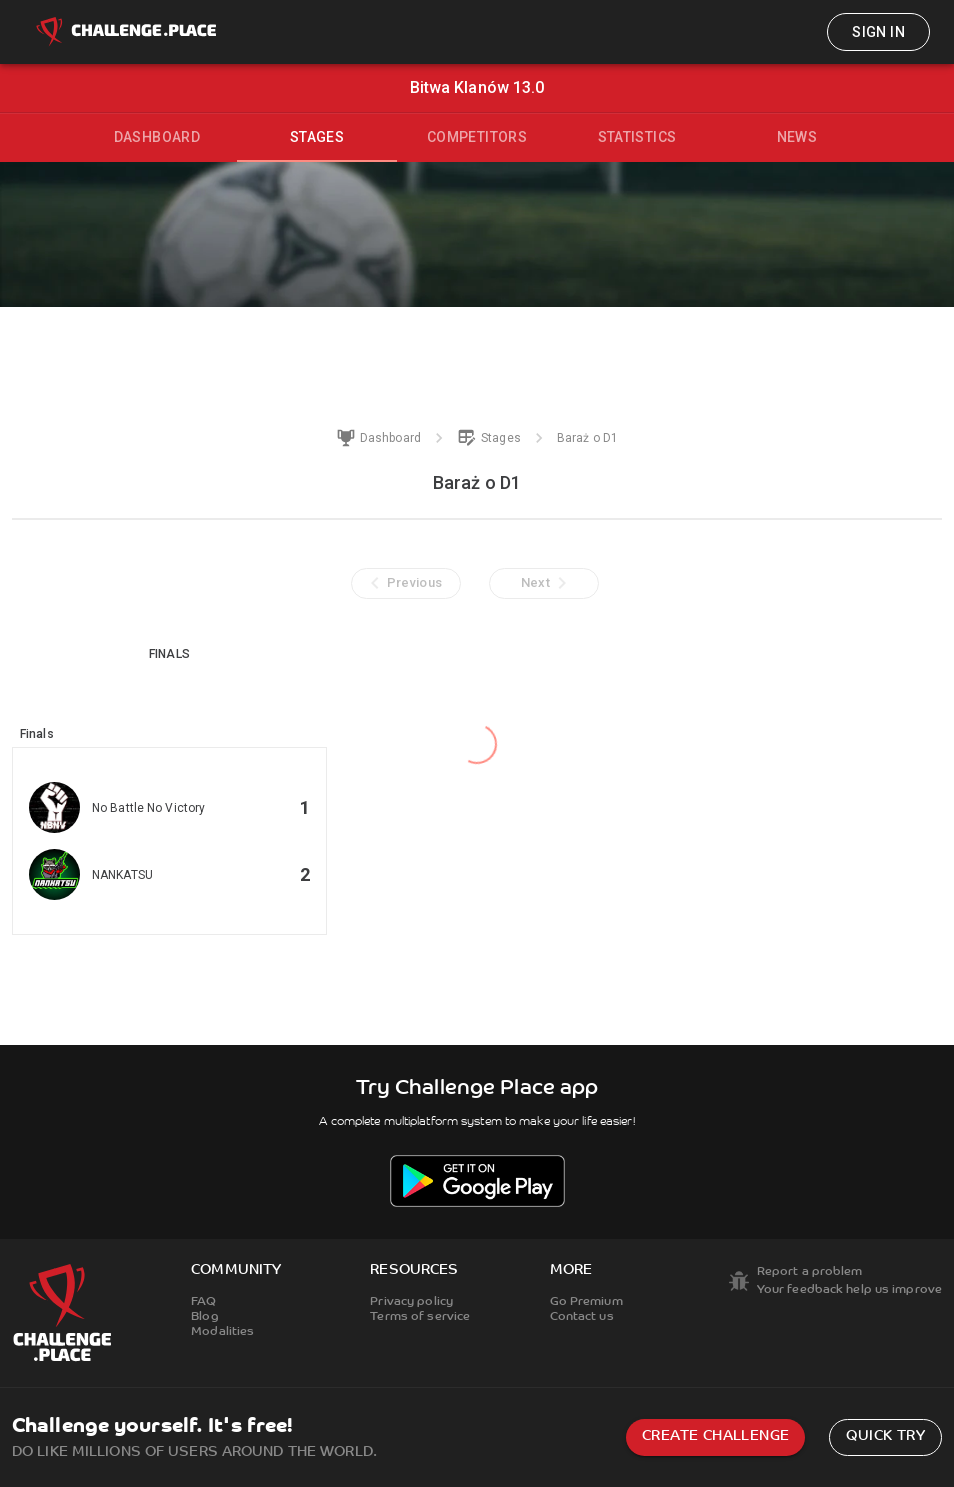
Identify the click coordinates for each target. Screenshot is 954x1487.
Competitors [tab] (477, 137)
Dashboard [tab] (157, 137)
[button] (169, 841)
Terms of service (420, 1317)
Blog (204, 1317)
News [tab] (797, 137)
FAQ (203, 1302)
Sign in (878, 32)
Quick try (885, 1436)
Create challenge (715, 1436)
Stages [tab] (317, 137)
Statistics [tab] (637, 137)
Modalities (222, 1332)
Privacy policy (411, 1302)
